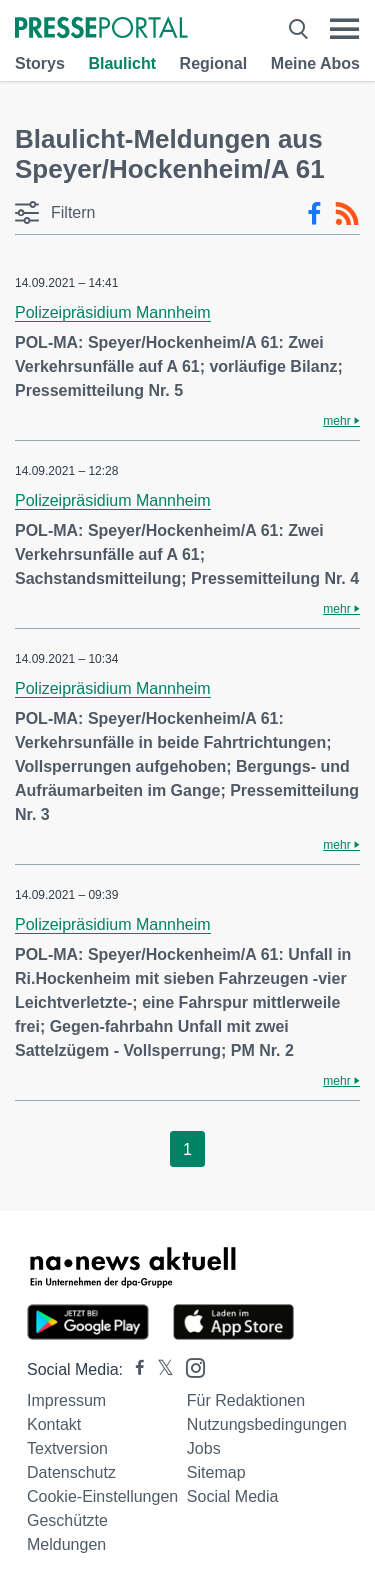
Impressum (66, 1400)
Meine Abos (315, 63)
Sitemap (216, 1472)
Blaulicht (122, 63)
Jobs (204, 1448)
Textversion (67, 1448)
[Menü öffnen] (344, 29)
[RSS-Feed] (347, 214)
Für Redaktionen (246, 1400)
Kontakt (54, 1424)
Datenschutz (71, 1472)
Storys (40, 63)
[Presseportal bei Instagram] (189, 1366)
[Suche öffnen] (298, 29)
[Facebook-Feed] (314, 214)
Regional (214, 63)
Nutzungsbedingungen (267, 1424)
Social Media (233, 1496)
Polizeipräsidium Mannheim (113, 312)
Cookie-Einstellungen (102, 1496)
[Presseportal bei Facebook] (134, 1369)
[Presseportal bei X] (159, 1369)
